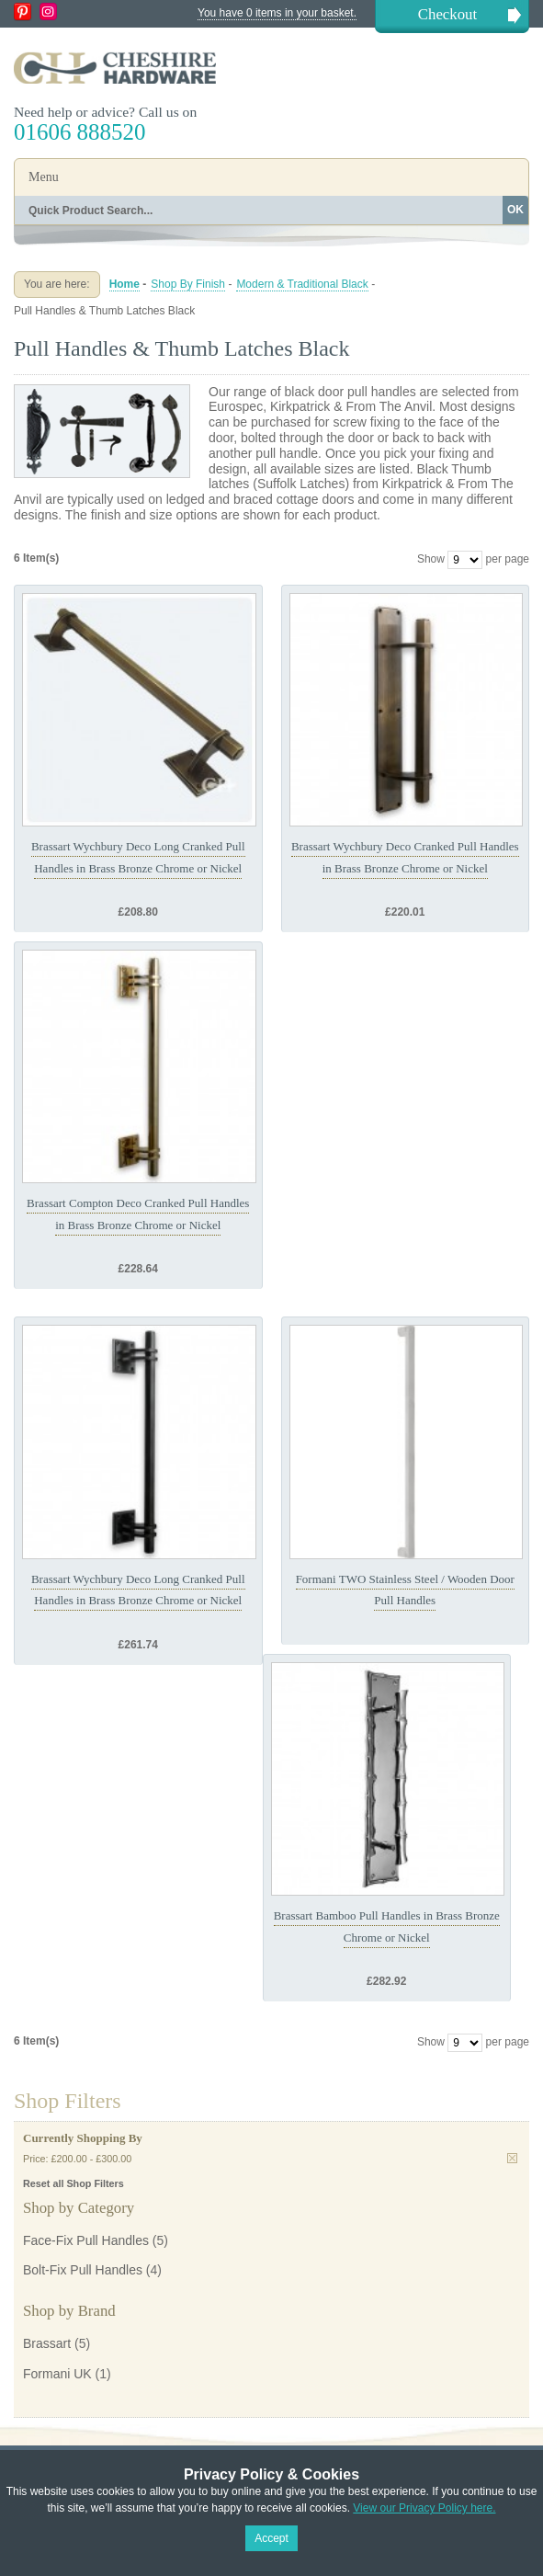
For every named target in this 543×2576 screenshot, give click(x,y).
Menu (43, 177)
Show (431, 559)
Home (124, 284)
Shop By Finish (188, 284)
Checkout (447, 14)
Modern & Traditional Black (302, 284)
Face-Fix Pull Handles (86, 2240)
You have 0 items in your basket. (277, 12)
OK (515, 209)
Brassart (47, 2343)
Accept (271, 2538)
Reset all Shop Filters (73, 2183)
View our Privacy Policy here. (424, 2508)
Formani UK (57, 2373)
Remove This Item (512, 2158)
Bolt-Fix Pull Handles (82, 2270)
